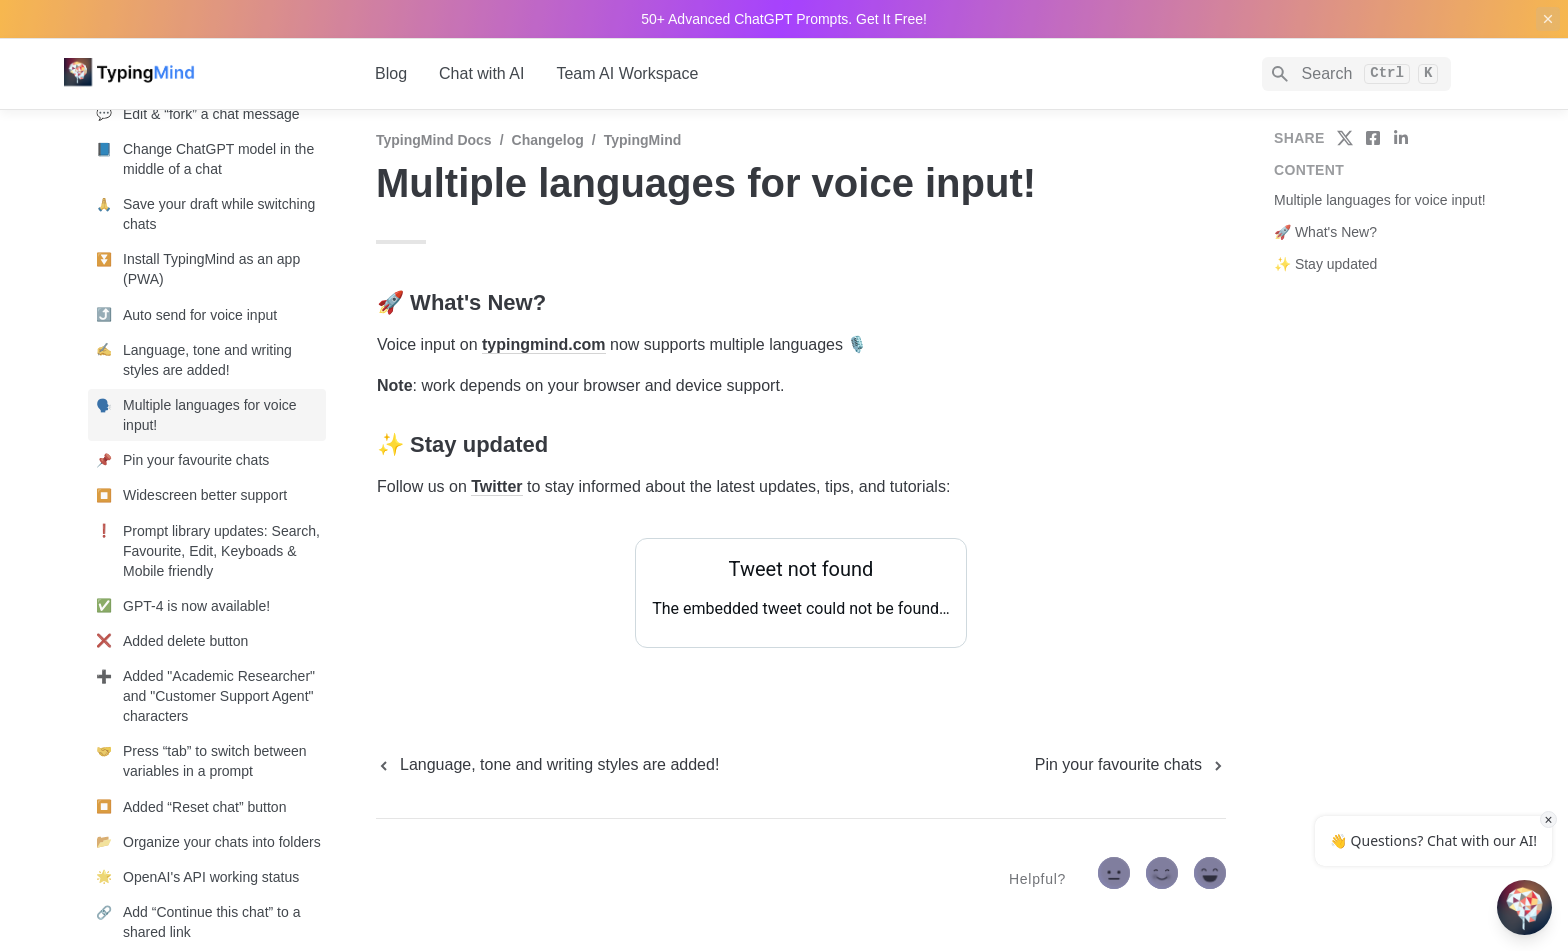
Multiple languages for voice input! (1380, 200)
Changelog (548, 140)
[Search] (1356, 74)
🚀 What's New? (1325, 232)
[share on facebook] (1373, 138)
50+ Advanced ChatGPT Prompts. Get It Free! (784, 19)
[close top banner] (1548, 19)
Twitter (496, 486)
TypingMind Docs (434, 140)
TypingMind (643, 140)
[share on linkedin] (1401, 138)
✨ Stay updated (1325, 264)
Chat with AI (481, 73)
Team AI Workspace (627, 73)
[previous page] (547, 765)
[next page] (1130, 765)
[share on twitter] (1345, 138)
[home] (203, 74)
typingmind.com (544, 344)
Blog (391, 73)
